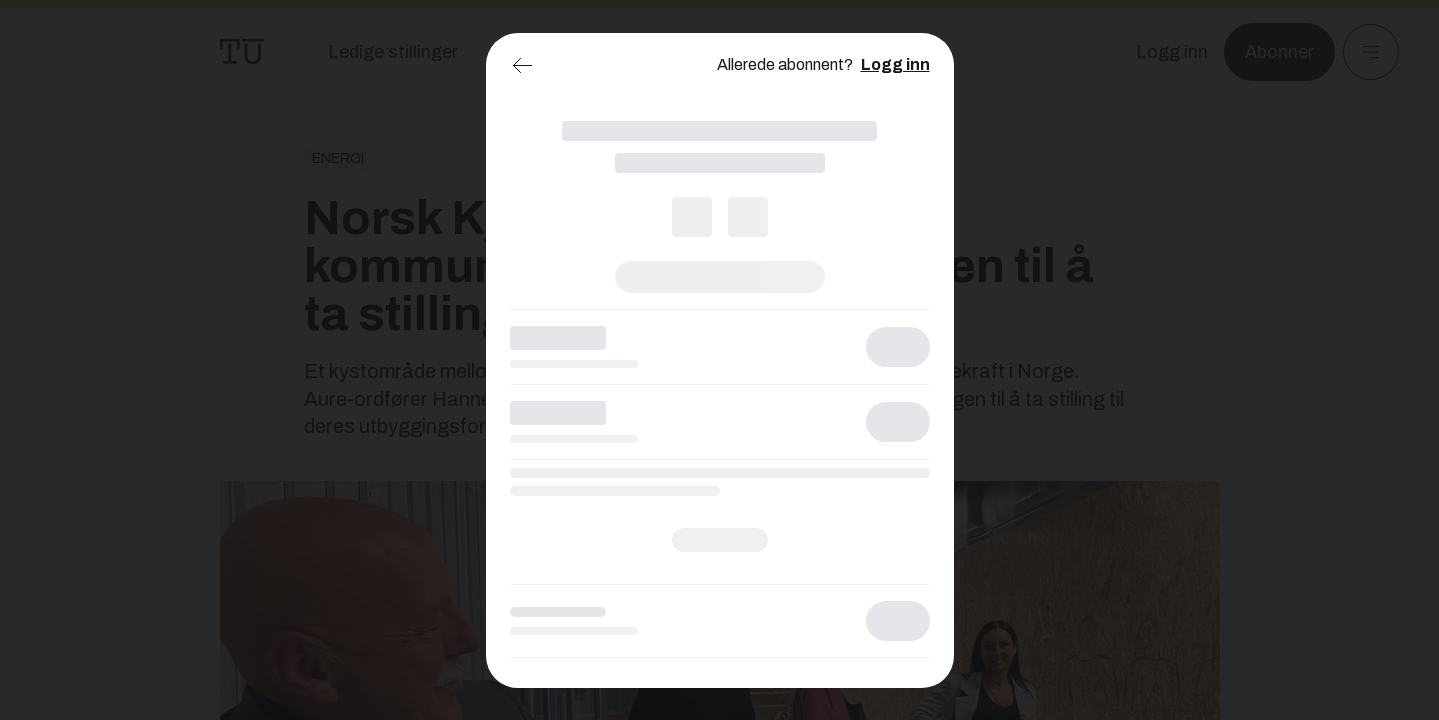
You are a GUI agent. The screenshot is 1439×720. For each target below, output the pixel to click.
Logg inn (895, 64)
